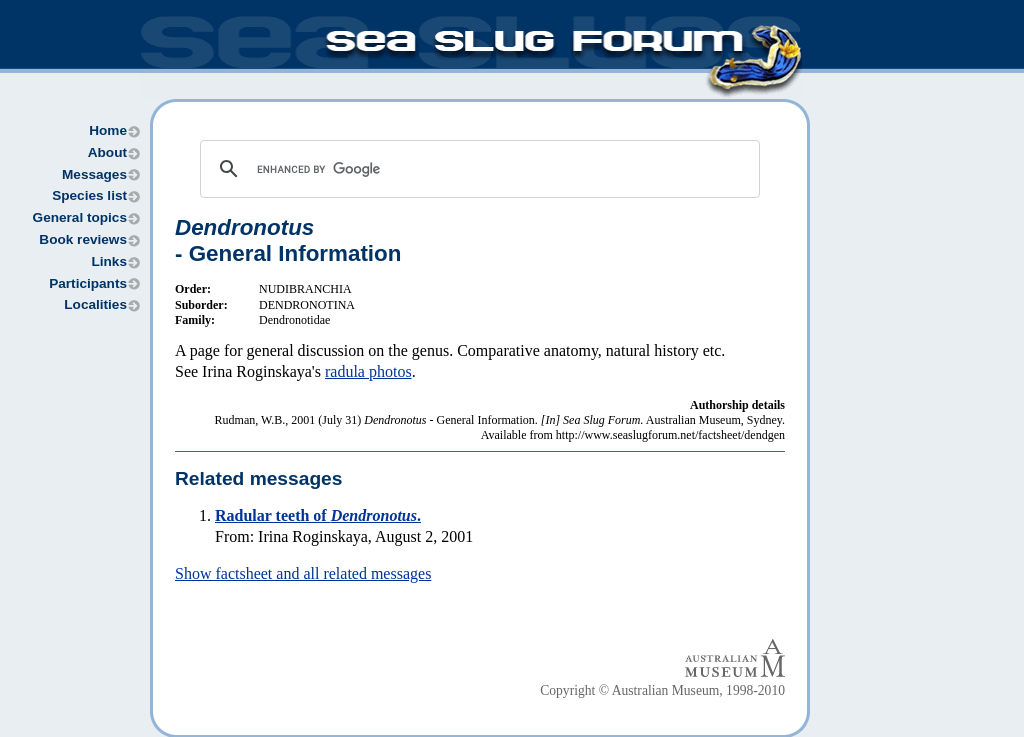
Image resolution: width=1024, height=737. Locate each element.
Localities (95, 304)
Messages (94, 174)
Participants (88, 283)
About (107, 152)
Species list (89, 195)
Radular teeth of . (318, 515)
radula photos (368, 371)
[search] (477, 169)
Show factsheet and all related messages (303, 573)
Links (109, 261)
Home (108, 130)
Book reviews (83, 239)
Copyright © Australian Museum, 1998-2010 (662, 690)
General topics (80, 217)
